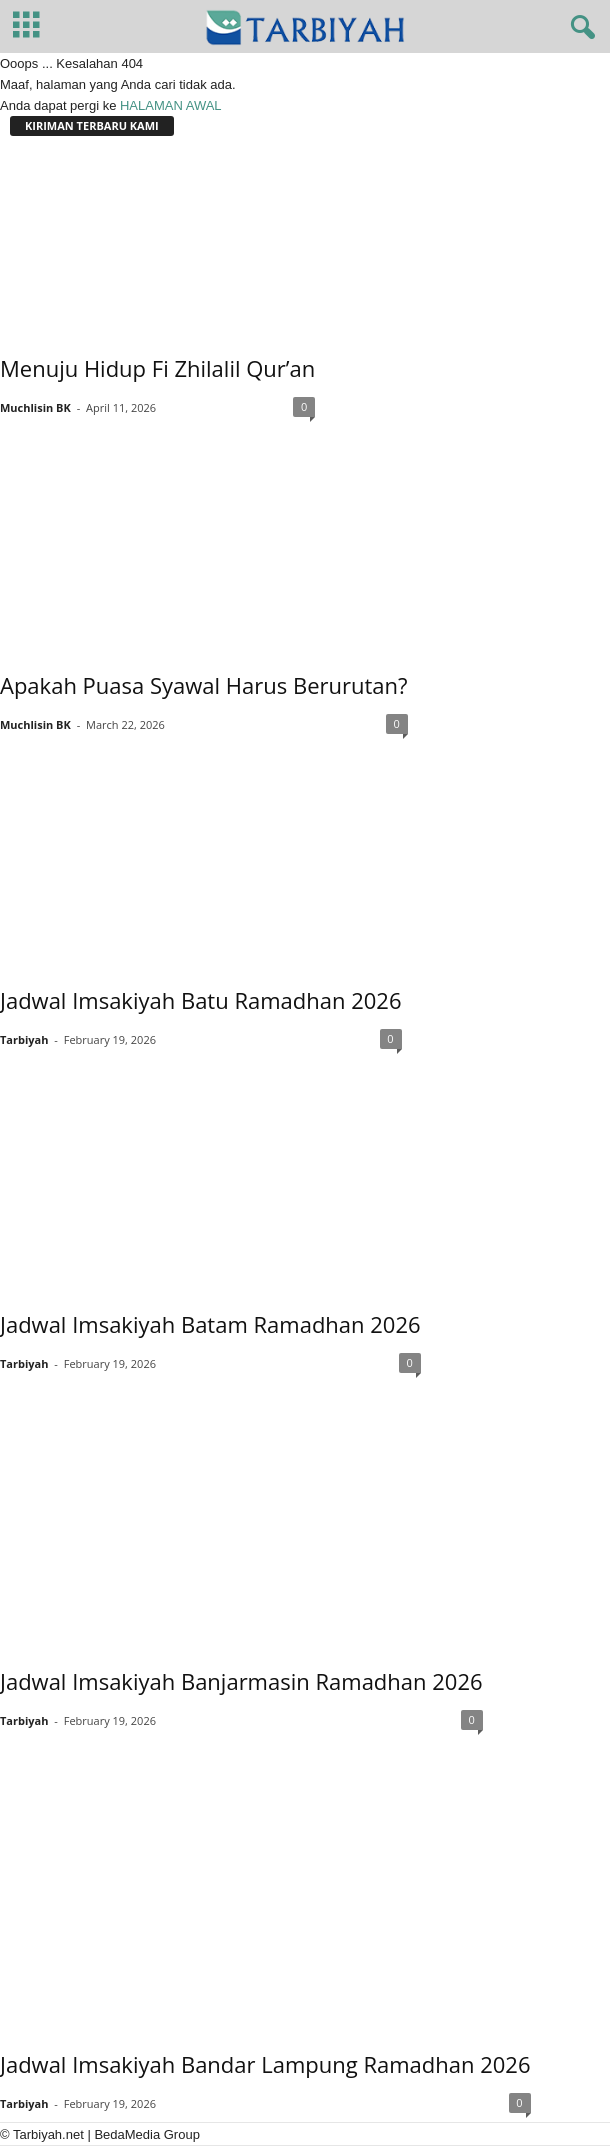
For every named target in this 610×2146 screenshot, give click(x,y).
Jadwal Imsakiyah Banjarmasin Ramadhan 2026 (241, 1681)
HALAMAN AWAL (171, 105)
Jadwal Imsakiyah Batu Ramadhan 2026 (201, 1000)
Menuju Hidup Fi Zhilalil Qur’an (157, 368)
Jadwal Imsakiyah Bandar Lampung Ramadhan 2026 (265, 2064)
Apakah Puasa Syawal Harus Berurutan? (204, 685)
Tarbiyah (24, 1039)
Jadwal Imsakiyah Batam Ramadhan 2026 (210, 1324)
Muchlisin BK (35, 407)
